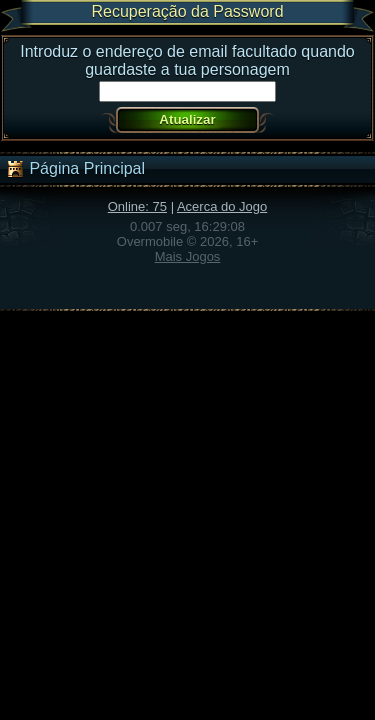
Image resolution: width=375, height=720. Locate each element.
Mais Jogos (188, 256)
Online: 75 (137, 206)
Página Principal (75, 169)
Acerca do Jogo (222, 206)
